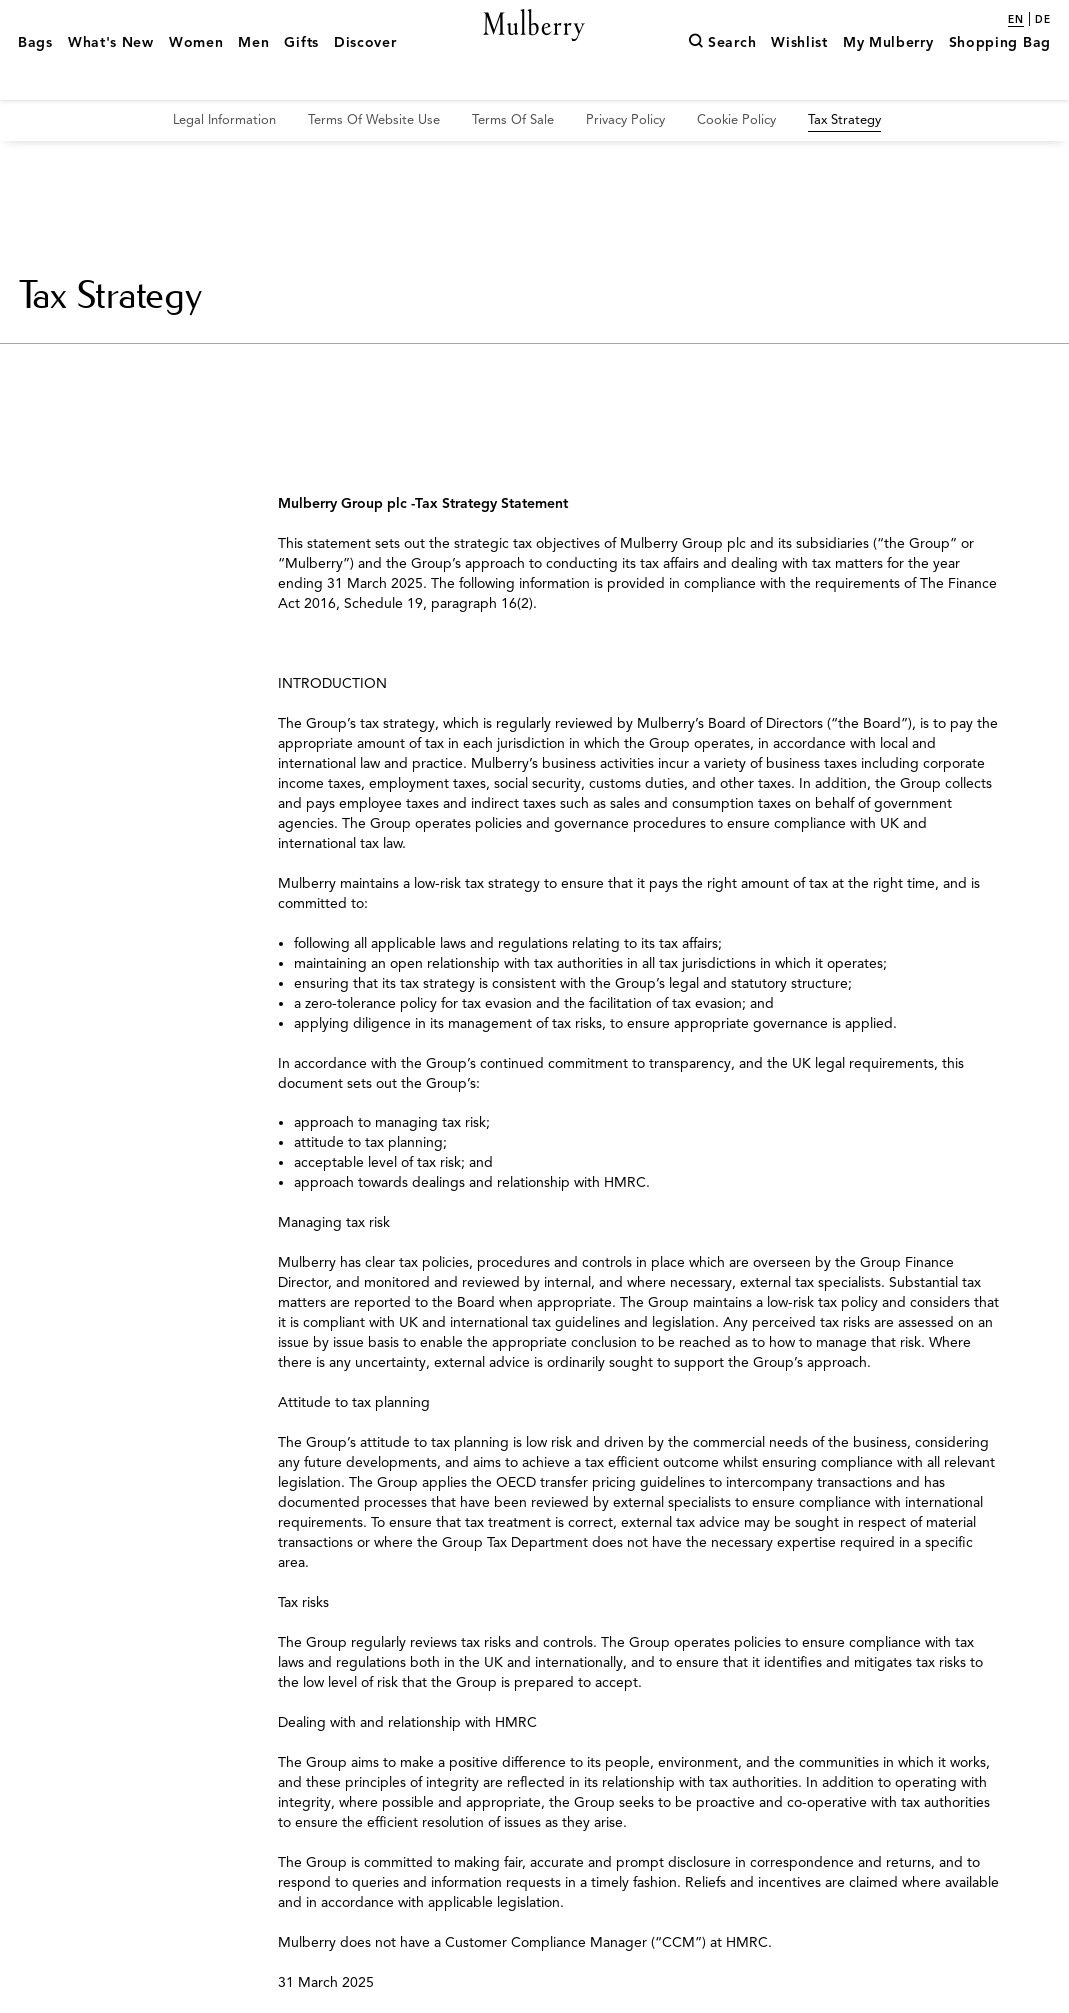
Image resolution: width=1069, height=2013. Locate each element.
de (1043, 20)
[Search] (722, 73)
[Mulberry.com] (534, 48)
